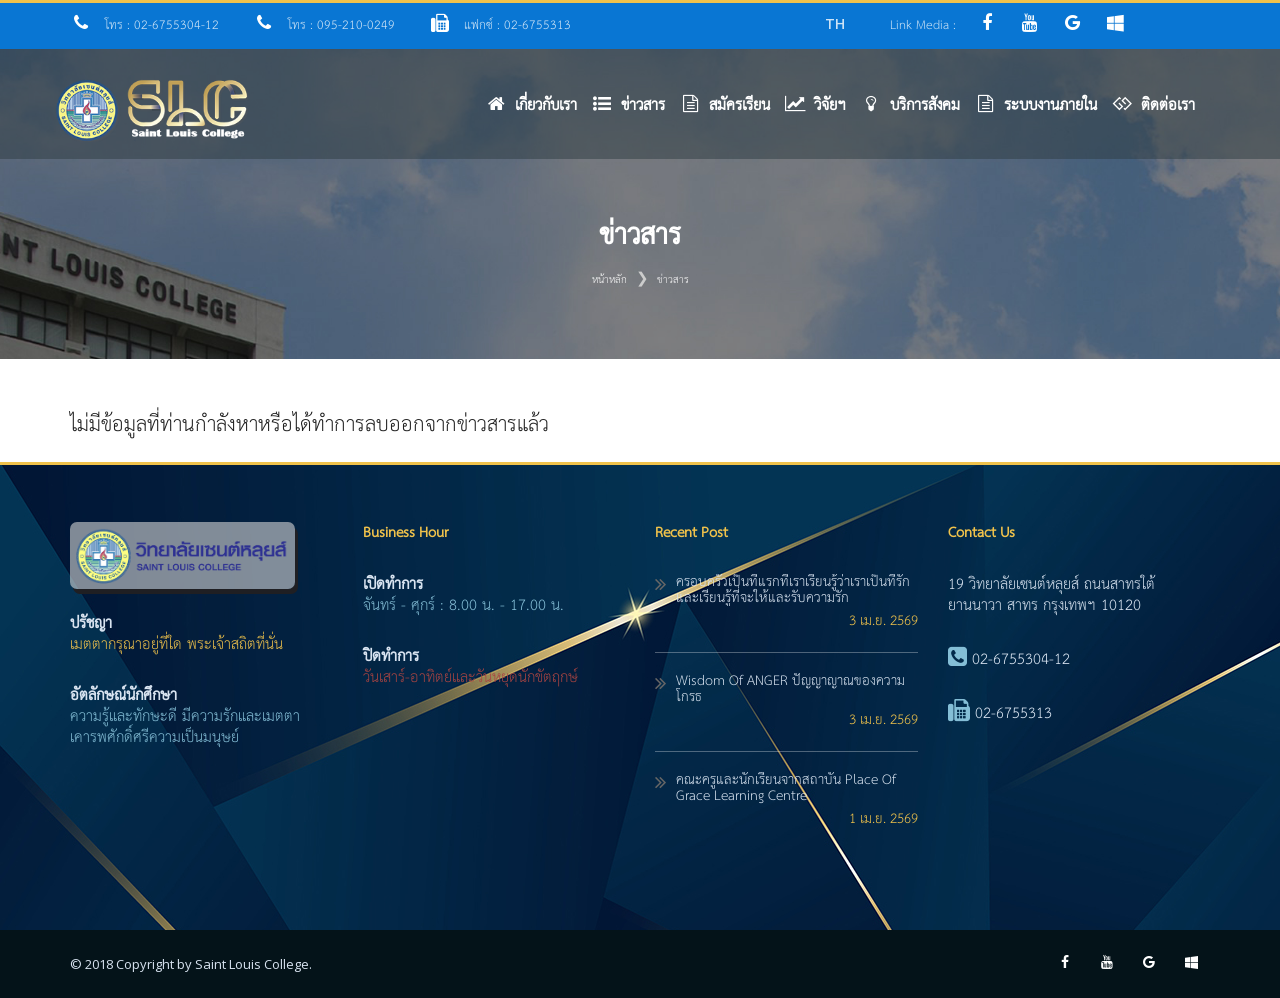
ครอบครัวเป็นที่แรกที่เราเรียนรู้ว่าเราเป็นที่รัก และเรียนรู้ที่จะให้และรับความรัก (793, 590)
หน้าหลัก (609, 280)
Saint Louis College (252, 964)
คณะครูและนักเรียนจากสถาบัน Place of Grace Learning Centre (786, 788)
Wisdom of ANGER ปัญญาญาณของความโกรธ (790, 689)
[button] (636, 110)
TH (835, 23)
